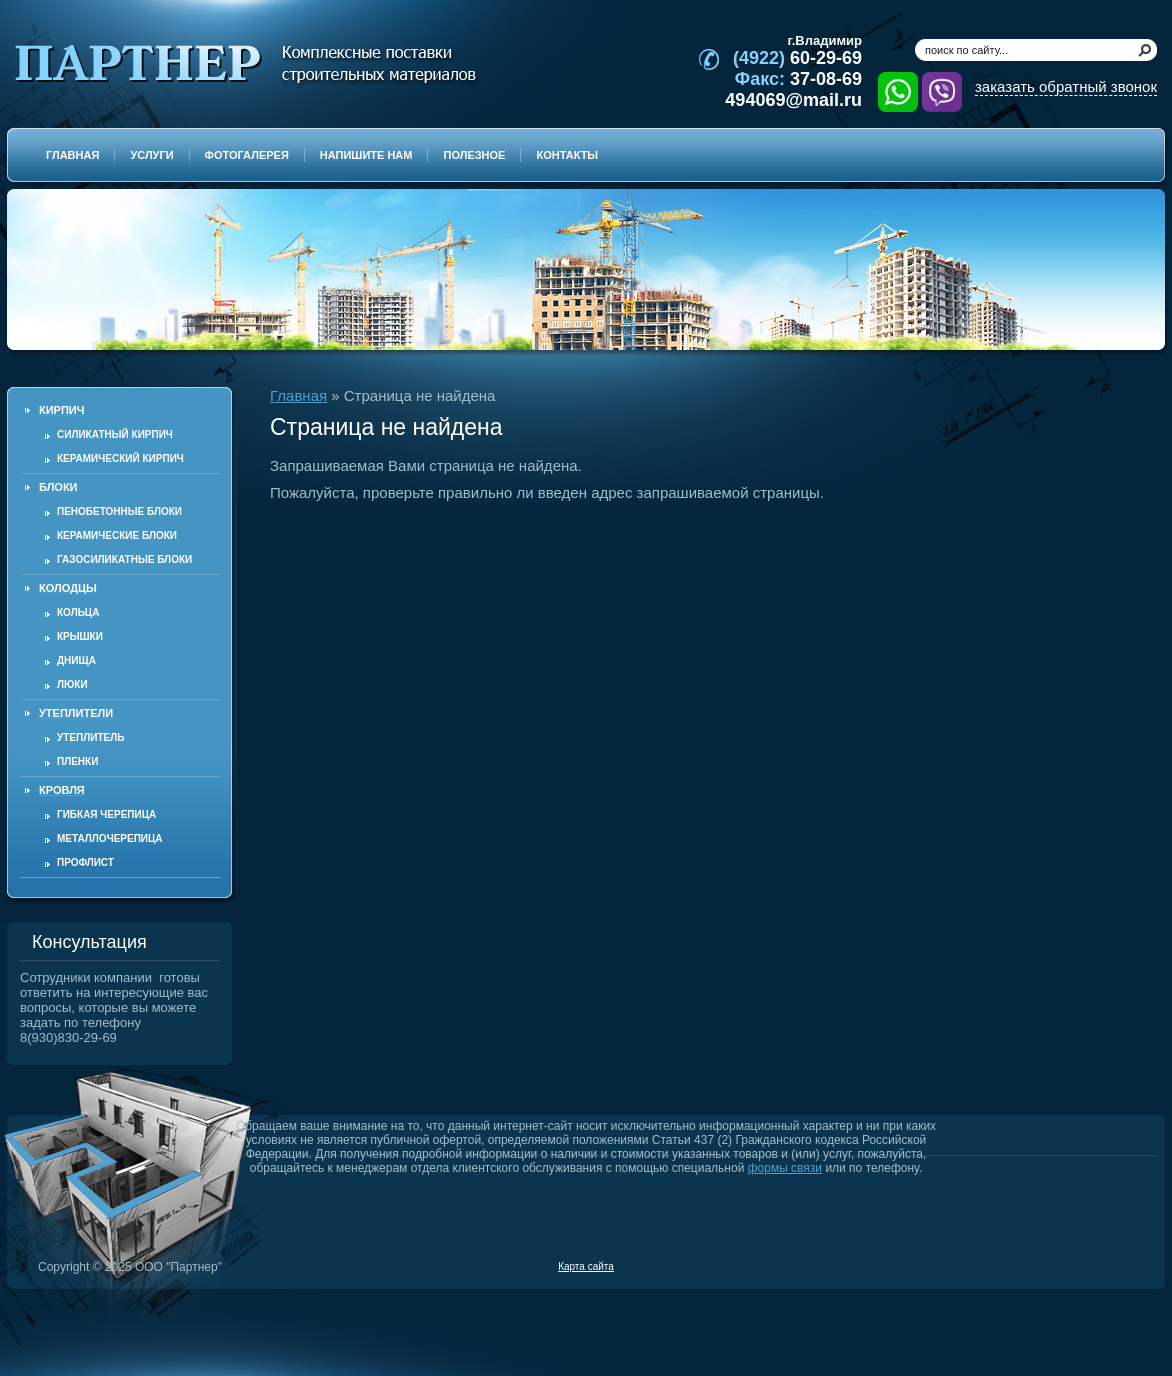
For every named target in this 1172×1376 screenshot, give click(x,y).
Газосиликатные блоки (124, 559)
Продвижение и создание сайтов (1109, 1266)
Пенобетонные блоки (119, 511)
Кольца (78, 612)
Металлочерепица (110, 838)
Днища (76, 660)
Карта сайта (586, 1266)
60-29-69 (797, 58)
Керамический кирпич (120, 458)
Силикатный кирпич (115, 434)
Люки (72, 684)
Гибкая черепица (106, 814)
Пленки (77, 761)
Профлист (85, 862)
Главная (298, 395)
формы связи (785, 1168)
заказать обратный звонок (1066, 86)
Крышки (80, 636)
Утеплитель (90, 737)
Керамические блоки (117, 535)
